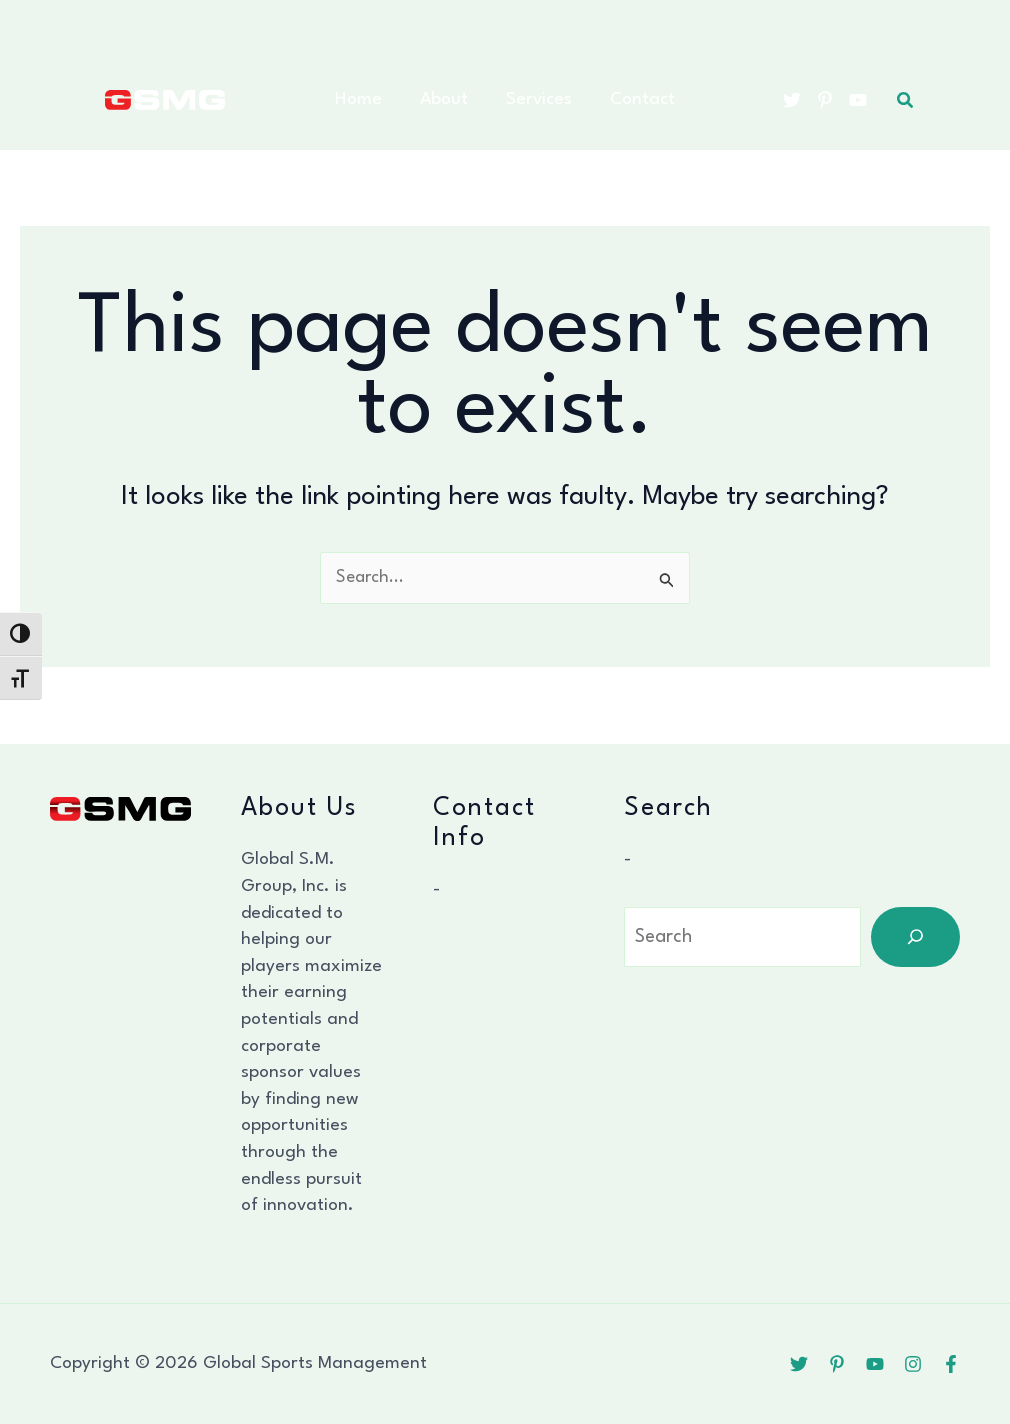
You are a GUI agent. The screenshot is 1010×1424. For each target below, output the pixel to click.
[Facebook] (951, 1364)
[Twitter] (792, 100)
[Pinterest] (825, 100)
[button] (906, 100)
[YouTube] (858, 100)
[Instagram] (913, 1364)
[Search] (915, 937)
